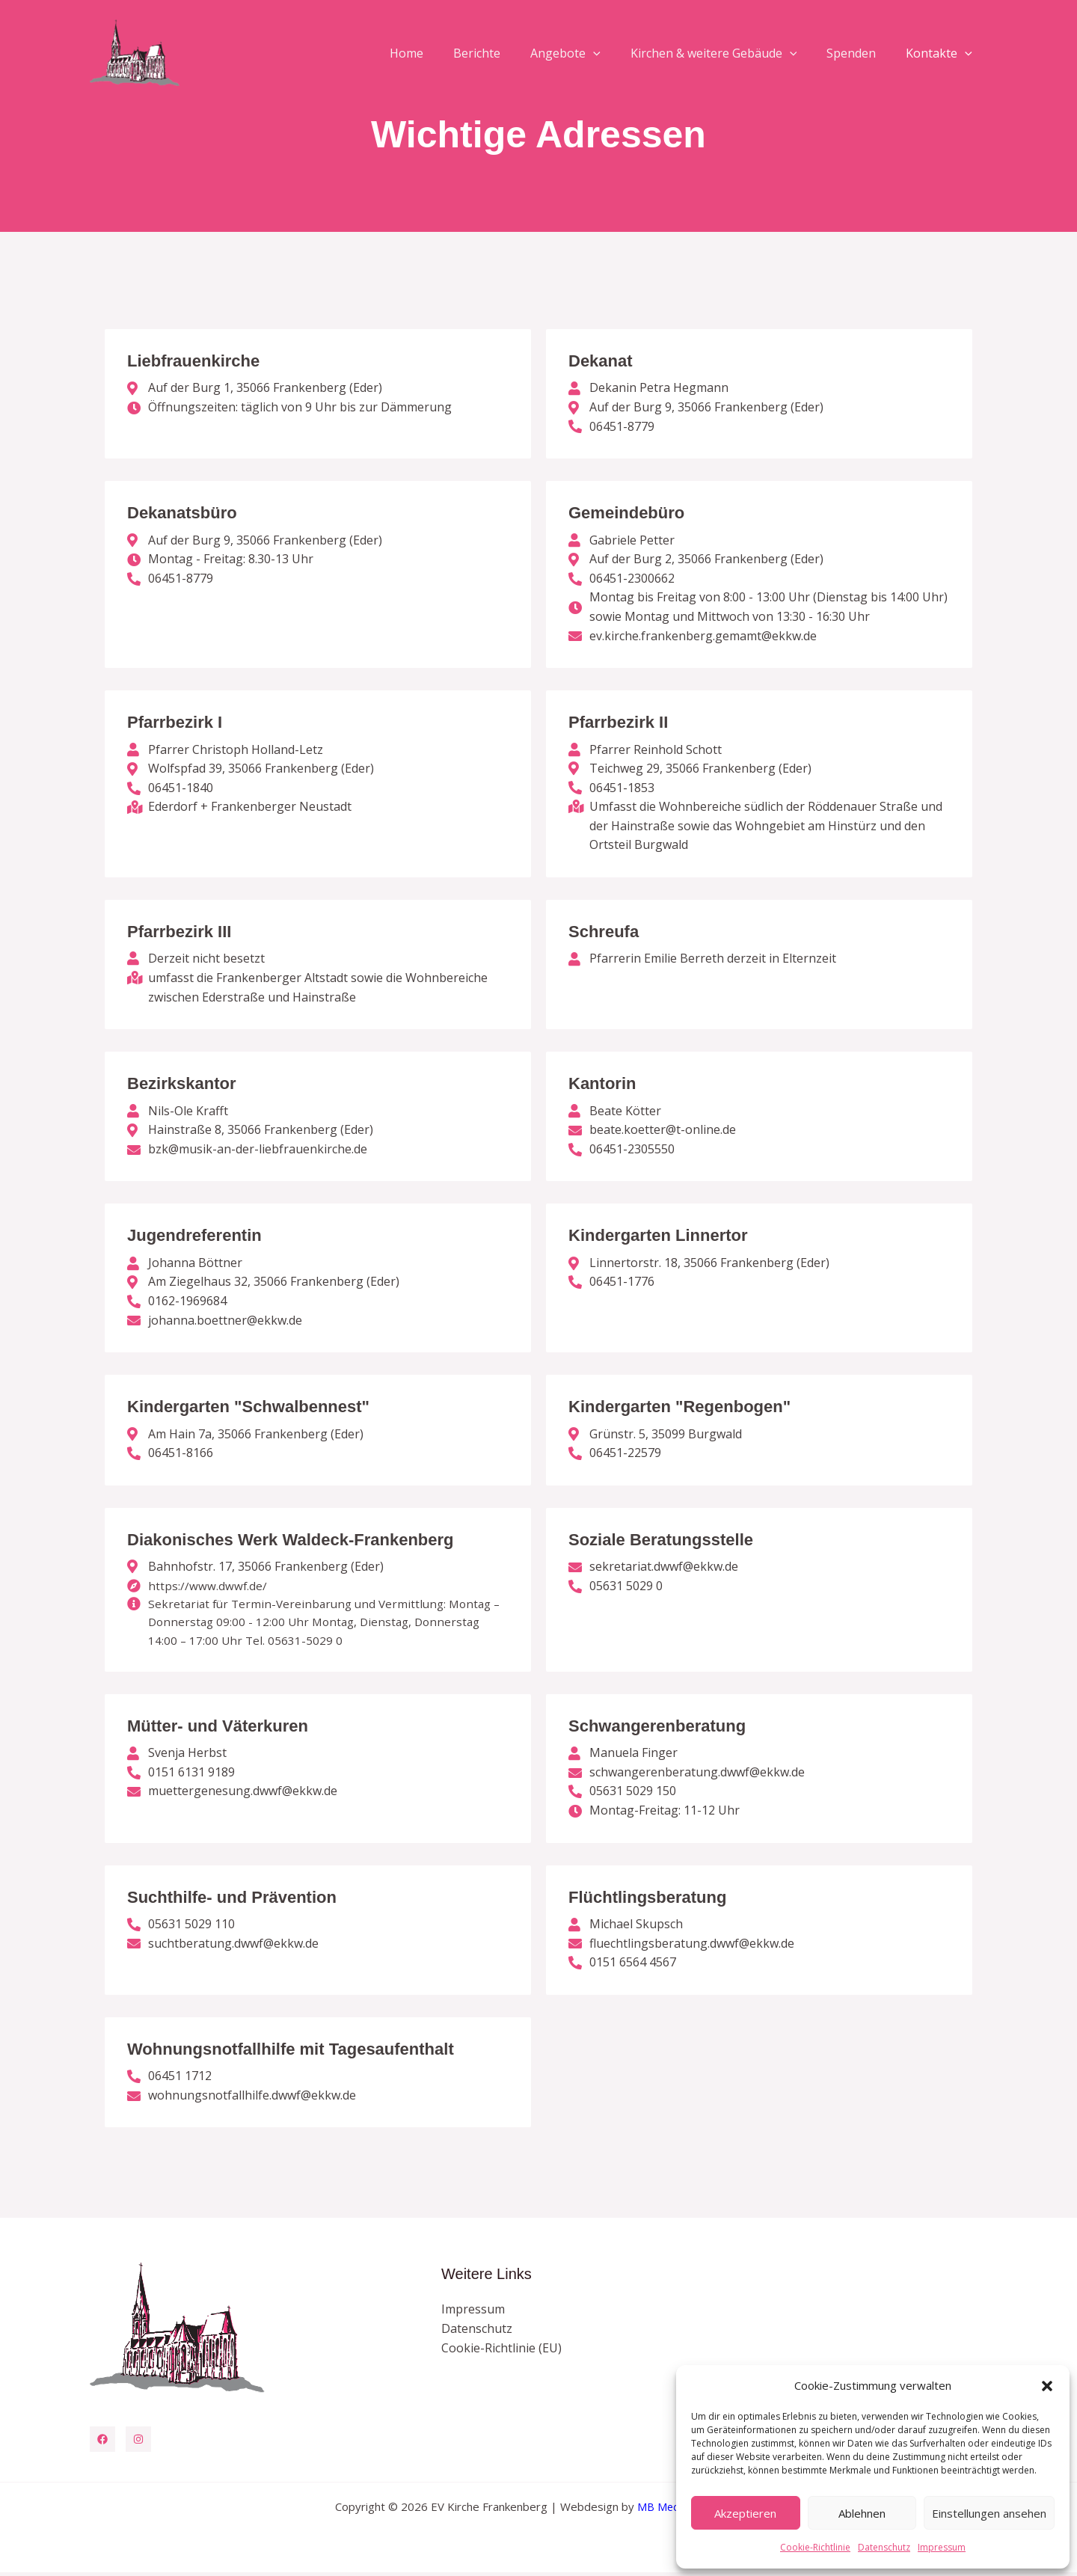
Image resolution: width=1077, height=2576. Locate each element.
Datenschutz (884, 2547)
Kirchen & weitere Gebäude (728, 53)
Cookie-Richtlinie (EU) (501, 2351)
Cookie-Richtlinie (815, 2547)
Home (439, 53)
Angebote (586, 53)
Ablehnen (862, 2513)
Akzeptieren (745, 2513)
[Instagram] (138, 2443)
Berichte (503, 53)
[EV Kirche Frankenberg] (135, 51)
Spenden (860, 53)
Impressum (942, 2547)
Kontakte (942, 53)
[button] (1047, 2386)
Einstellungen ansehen (989, 2513)
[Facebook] (102, 2443)
